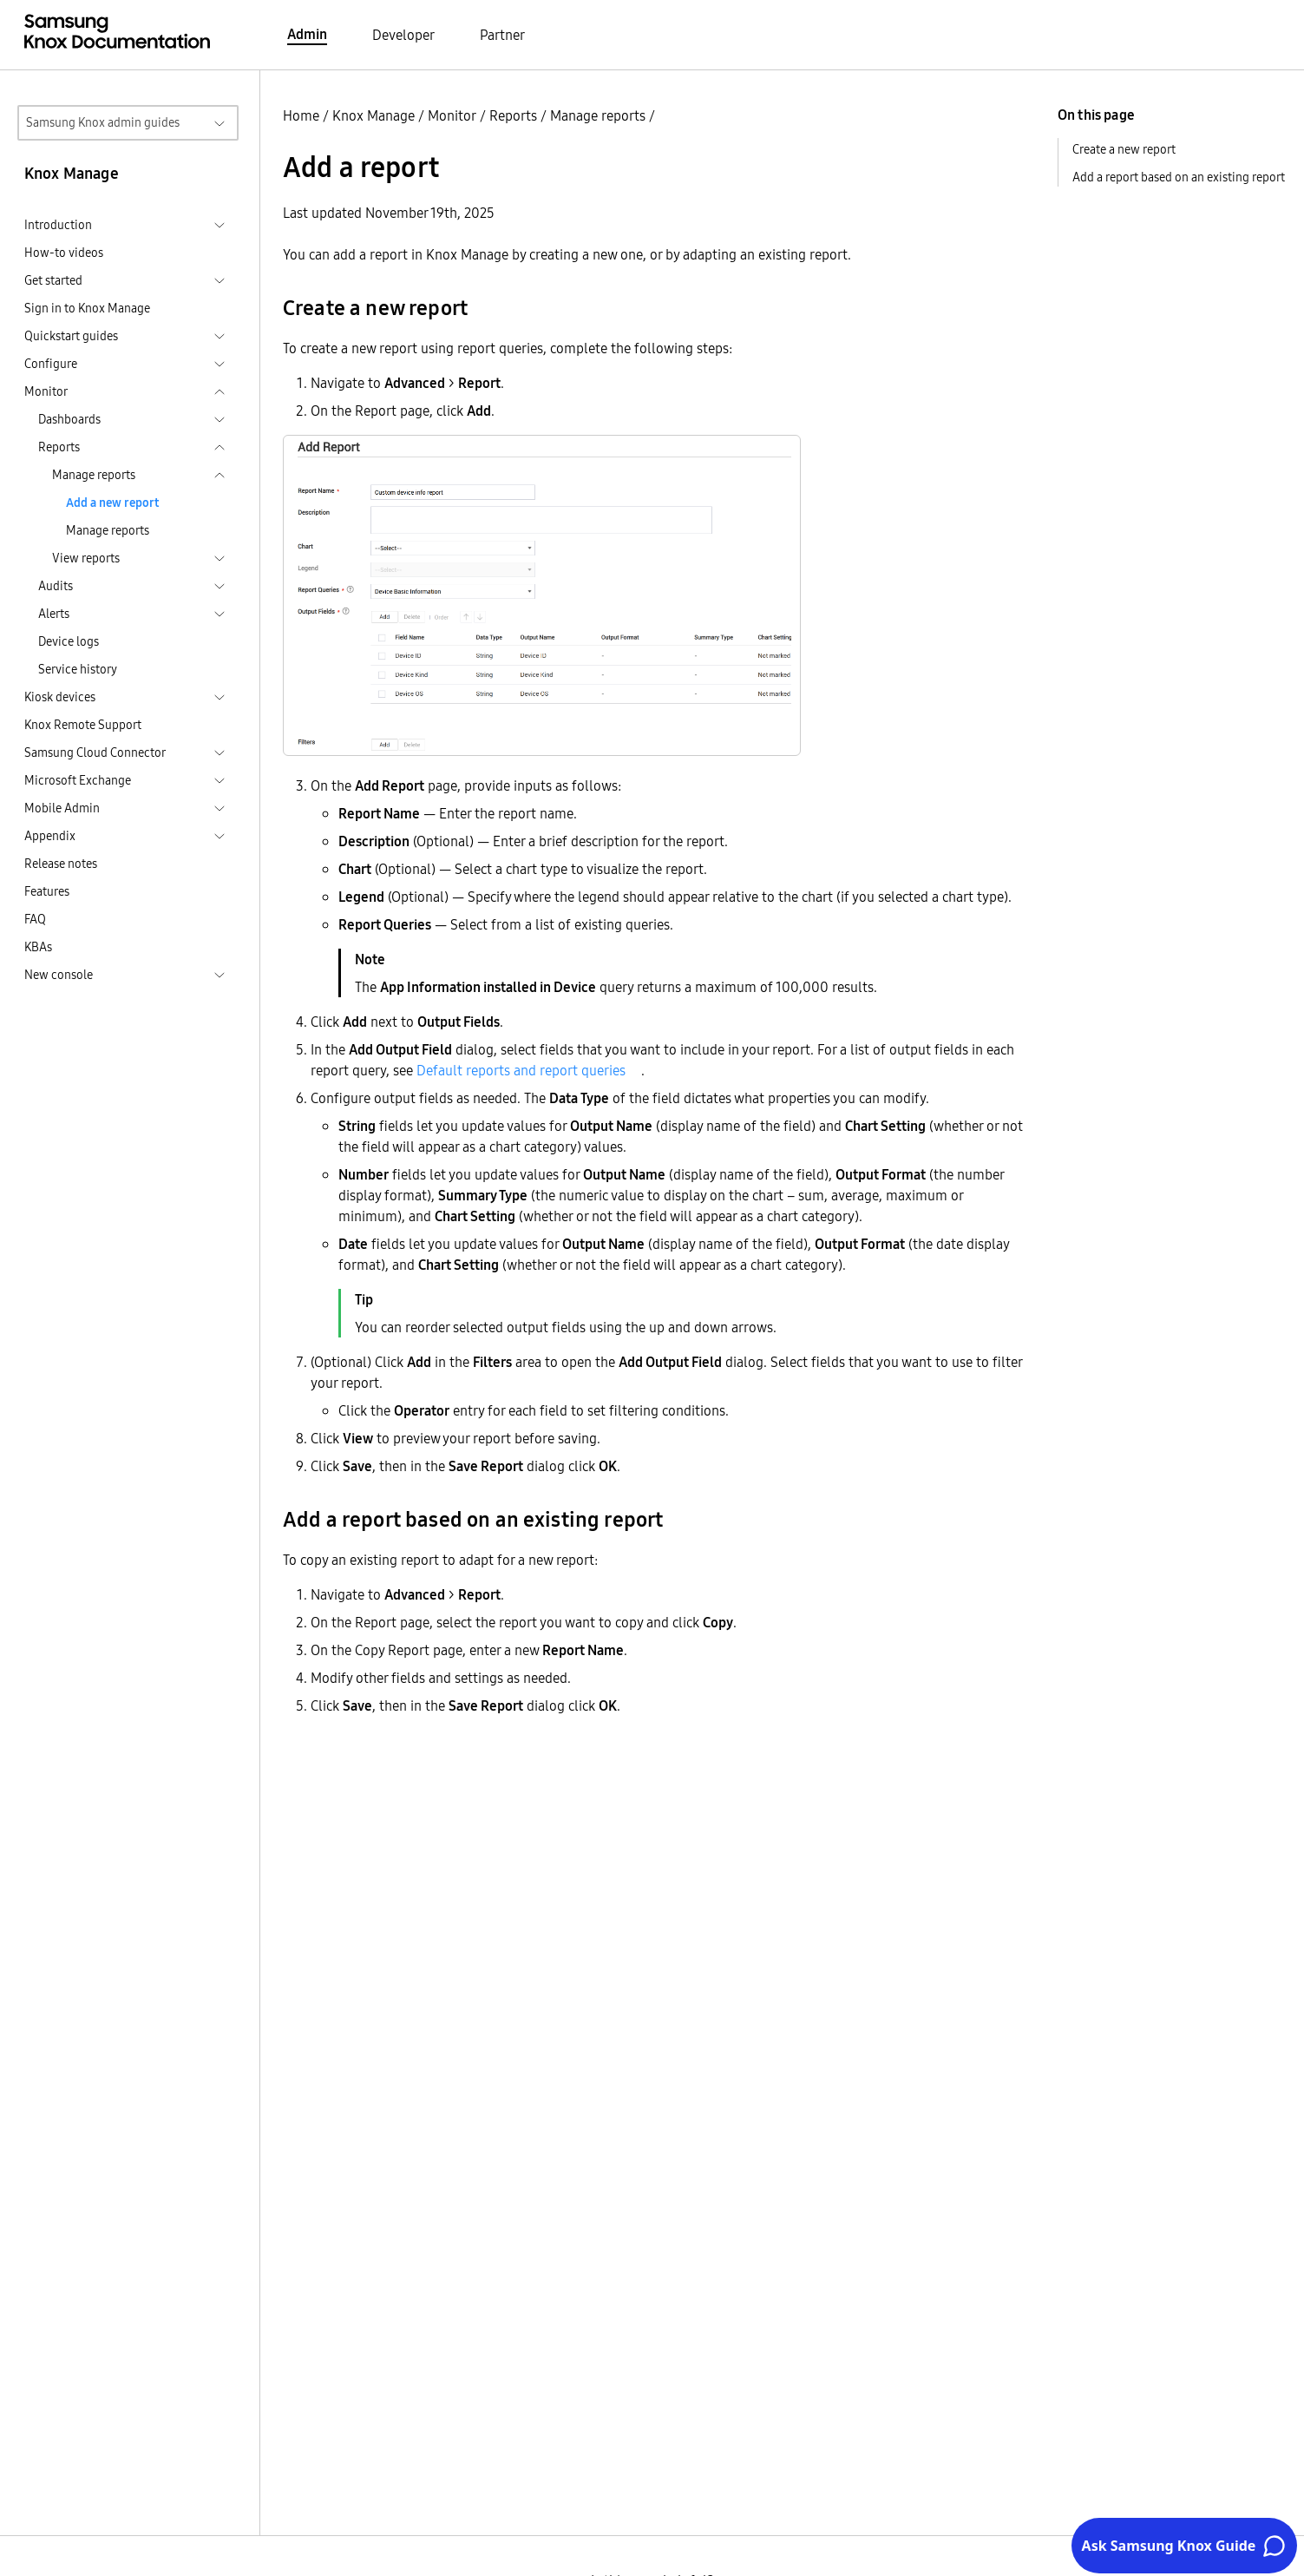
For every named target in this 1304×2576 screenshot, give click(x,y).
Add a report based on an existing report (1178, 177)
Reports (513, 115)
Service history (77, 669)
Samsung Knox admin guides (103, 122)
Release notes (60, 863)
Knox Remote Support (82, 724)
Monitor (452, 115)
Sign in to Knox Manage (87, 308)
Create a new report (1124, 149)
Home (301, 115)
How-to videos (63, 252)
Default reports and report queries (521, 1070)
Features (46, 891)
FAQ (35, 919)
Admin (307, 33)
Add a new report (112, 502)
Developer (403, 34)
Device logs (68, 641)
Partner (502, 34)
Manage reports (107, 530)
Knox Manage (373, 115)
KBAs (38, 947)
